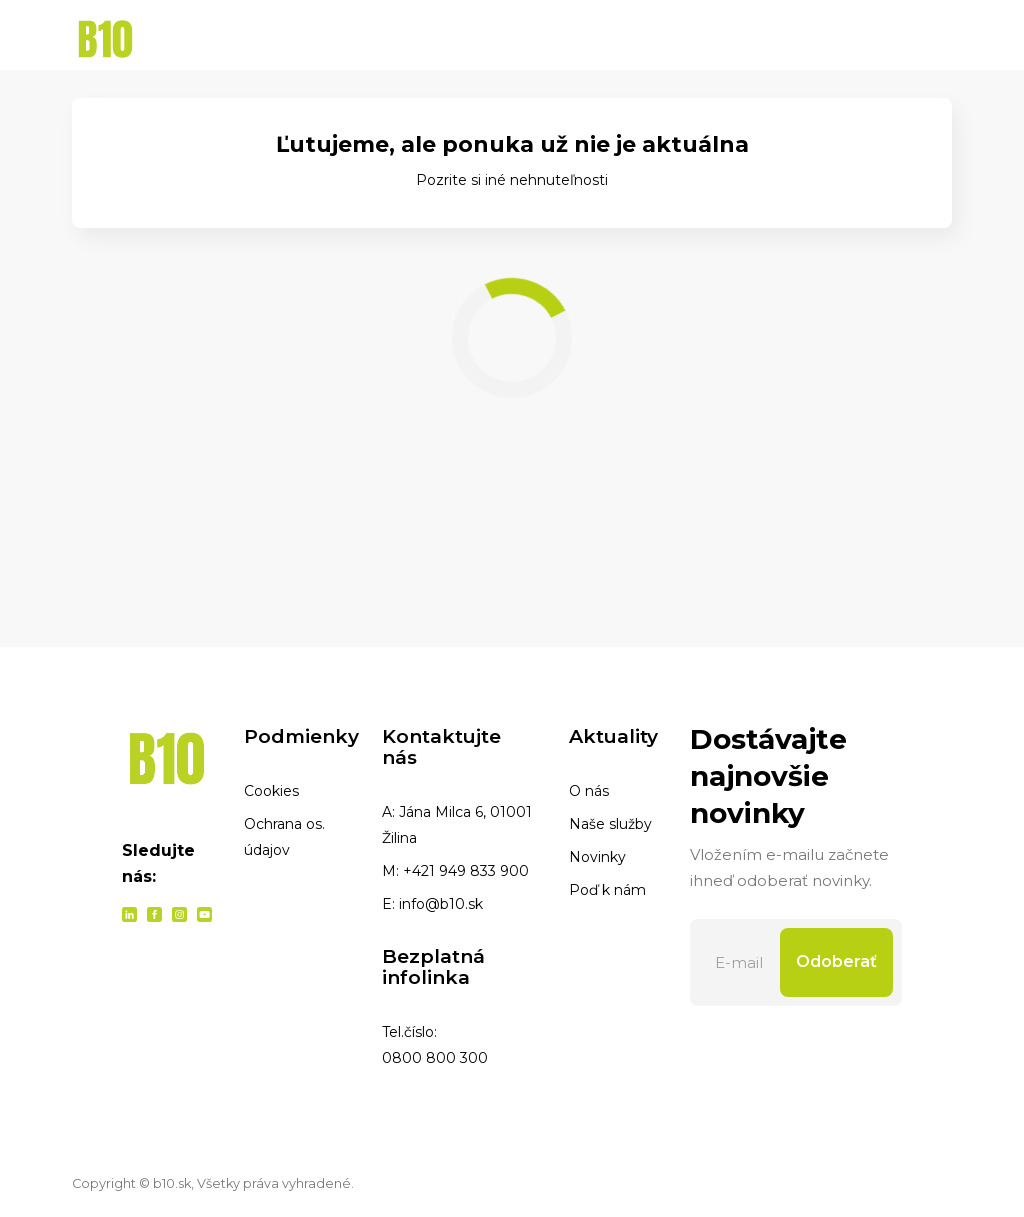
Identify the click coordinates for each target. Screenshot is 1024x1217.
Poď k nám (607, 890)
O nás (589, 791)
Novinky (597, 857)
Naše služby (610, 824)
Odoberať (836, 961)
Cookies (271, 791)
